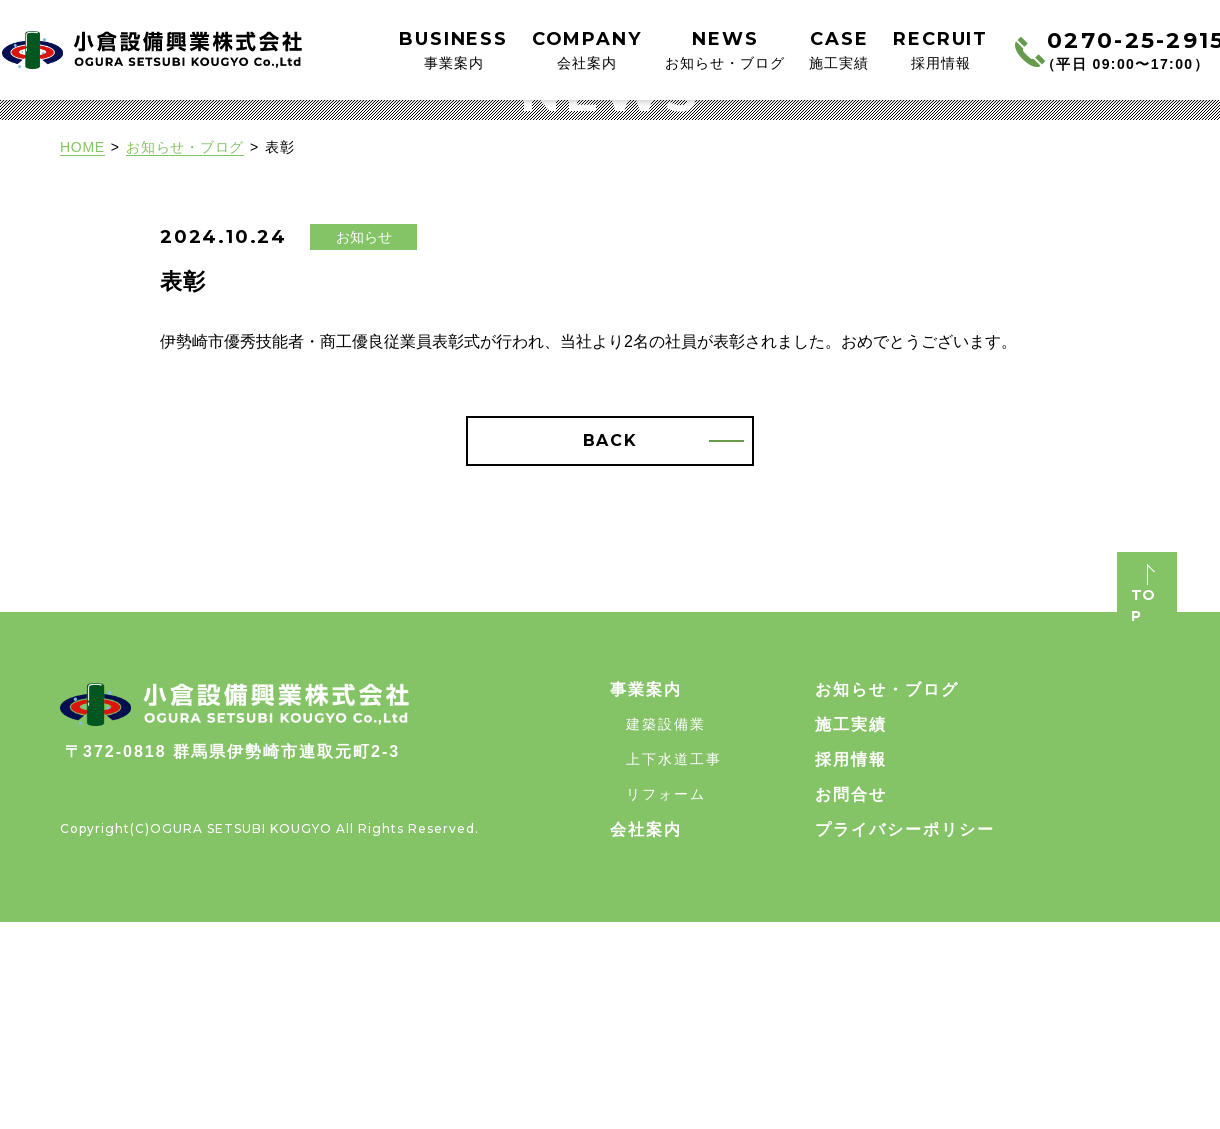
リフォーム (666, 1001)
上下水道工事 (674, 966)
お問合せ (851, 1001)
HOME (82, 354)
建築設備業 (666, 931)
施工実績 (851, 931)
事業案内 (646, 896)
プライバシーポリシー (905, 1036)
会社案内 (646, 1036)
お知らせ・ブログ (185, 354)
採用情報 (851, 966)
